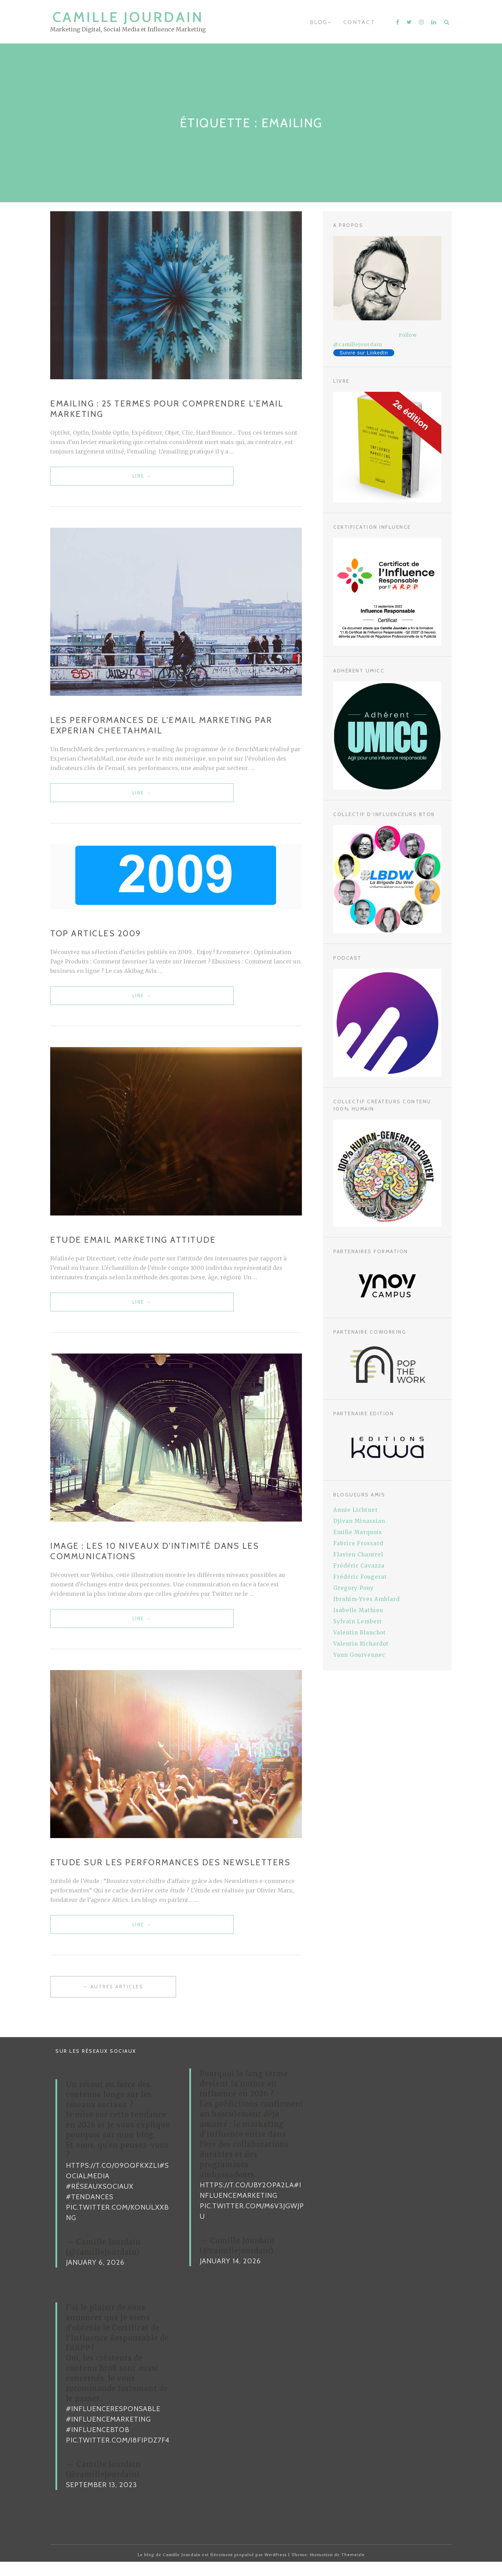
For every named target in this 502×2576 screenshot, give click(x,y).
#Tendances (89, 2211)
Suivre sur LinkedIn (364, 353)
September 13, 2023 (101, 2499)
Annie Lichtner (355, 1510)
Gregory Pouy (353, 1588)
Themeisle (353, 2569)
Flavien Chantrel (358, 1554)
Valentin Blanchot (359, 1632)
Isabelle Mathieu (358, 1610)
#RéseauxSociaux (100, 2201)
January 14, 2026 (230, 2275)
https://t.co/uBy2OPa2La (247, 2199)
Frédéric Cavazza (359, 1565)
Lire (96, 480)
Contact (359, 22)
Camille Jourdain (128, 16)
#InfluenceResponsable (113, 2423)
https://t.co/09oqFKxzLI (112, 2180)
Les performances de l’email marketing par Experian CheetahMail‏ (161, 727)
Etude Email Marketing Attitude (133, 1247)
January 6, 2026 (95, 2277)
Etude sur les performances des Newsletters (170, 1874)
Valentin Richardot (361, 1643)
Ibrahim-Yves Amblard (366, 1599)
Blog (319, 22)
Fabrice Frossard (358, 1543)
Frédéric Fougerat (360, 1576)
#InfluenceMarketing (108, 2434)
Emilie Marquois (357, 1532)
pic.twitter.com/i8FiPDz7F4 (117, 2455)
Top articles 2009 (95, 938)
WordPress (276, 2569)
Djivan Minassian (359, 1521)
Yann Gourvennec (359, 1655)
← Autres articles (113, 2001)
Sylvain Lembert (357, 1621)
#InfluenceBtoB (97, 2444)
